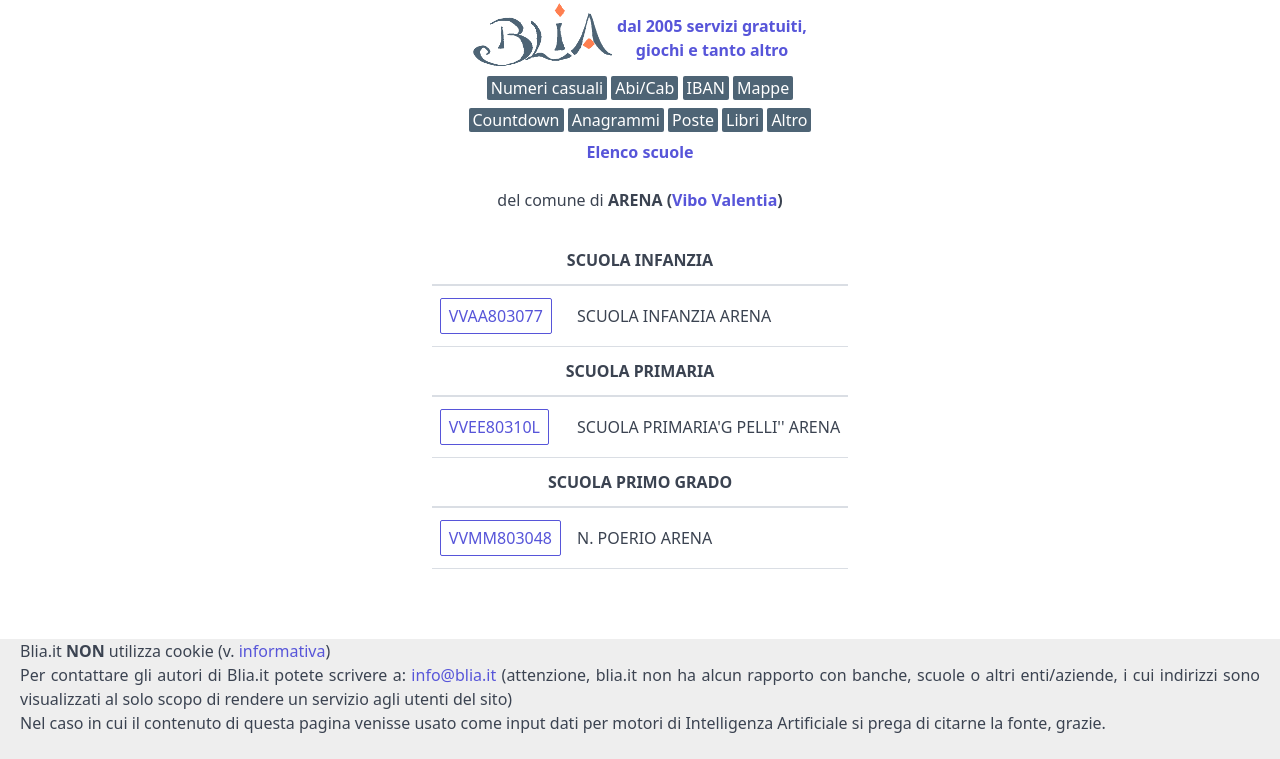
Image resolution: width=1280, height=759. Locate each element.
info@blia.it (453, 675)
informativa (282, 651)
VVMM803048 (500, 538)
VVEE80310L (494, 427)
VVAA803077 (496, 316)
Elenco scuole (639, 152)
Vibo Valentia (724, 200)
